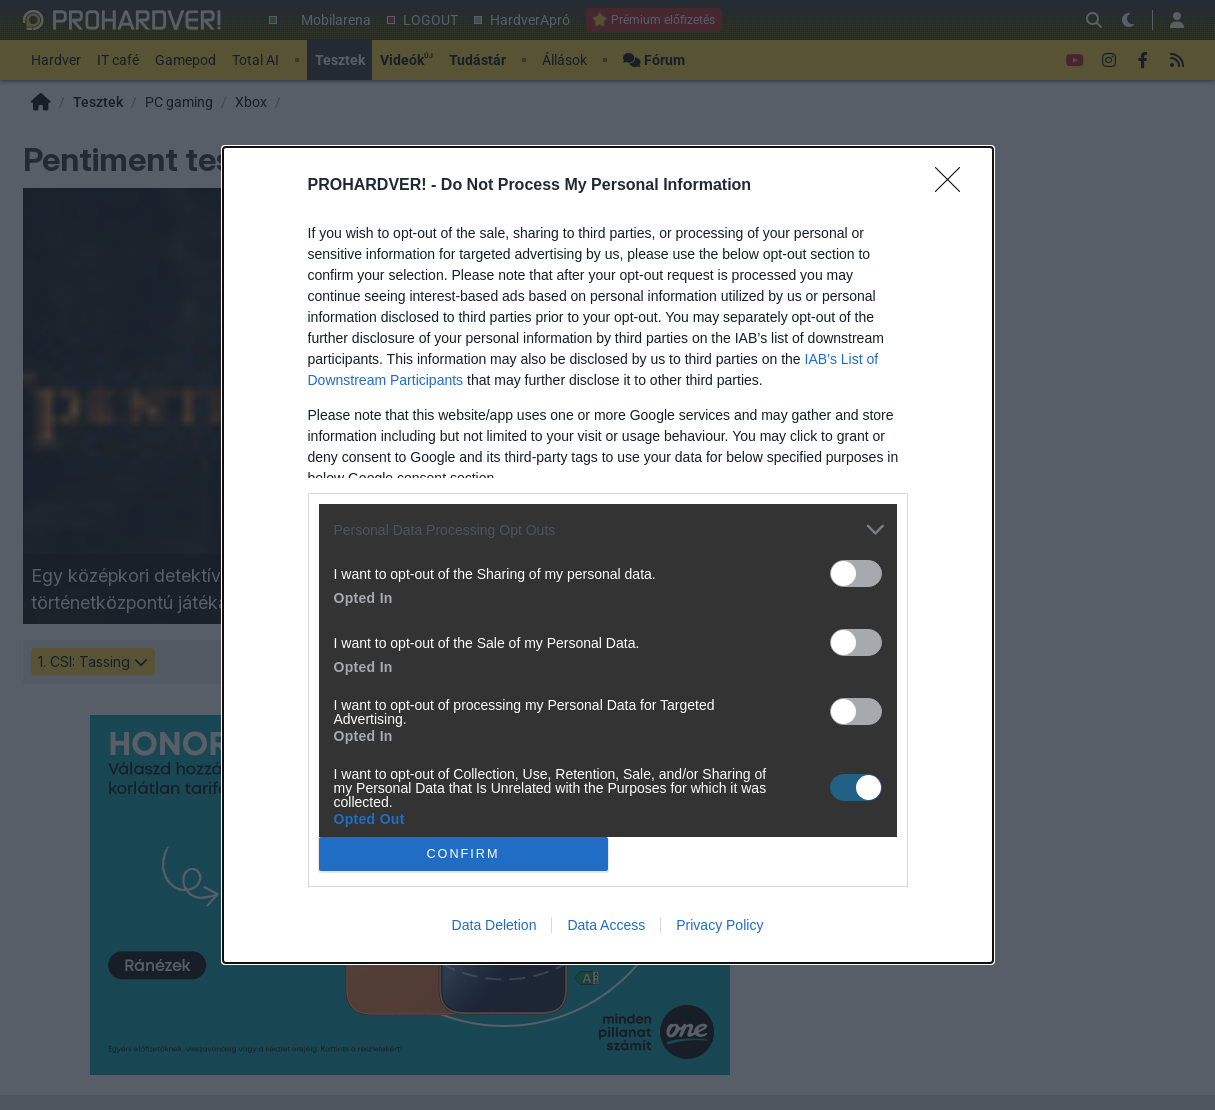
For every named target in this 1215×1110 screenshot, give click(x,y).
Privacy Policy (719, 925)
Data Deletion (494, 925)
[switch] (856, 573)
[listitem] (608, 529)
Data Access (606, 925)
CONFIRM (463, 854)
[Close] (954, 186)
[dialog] (608, 555)
